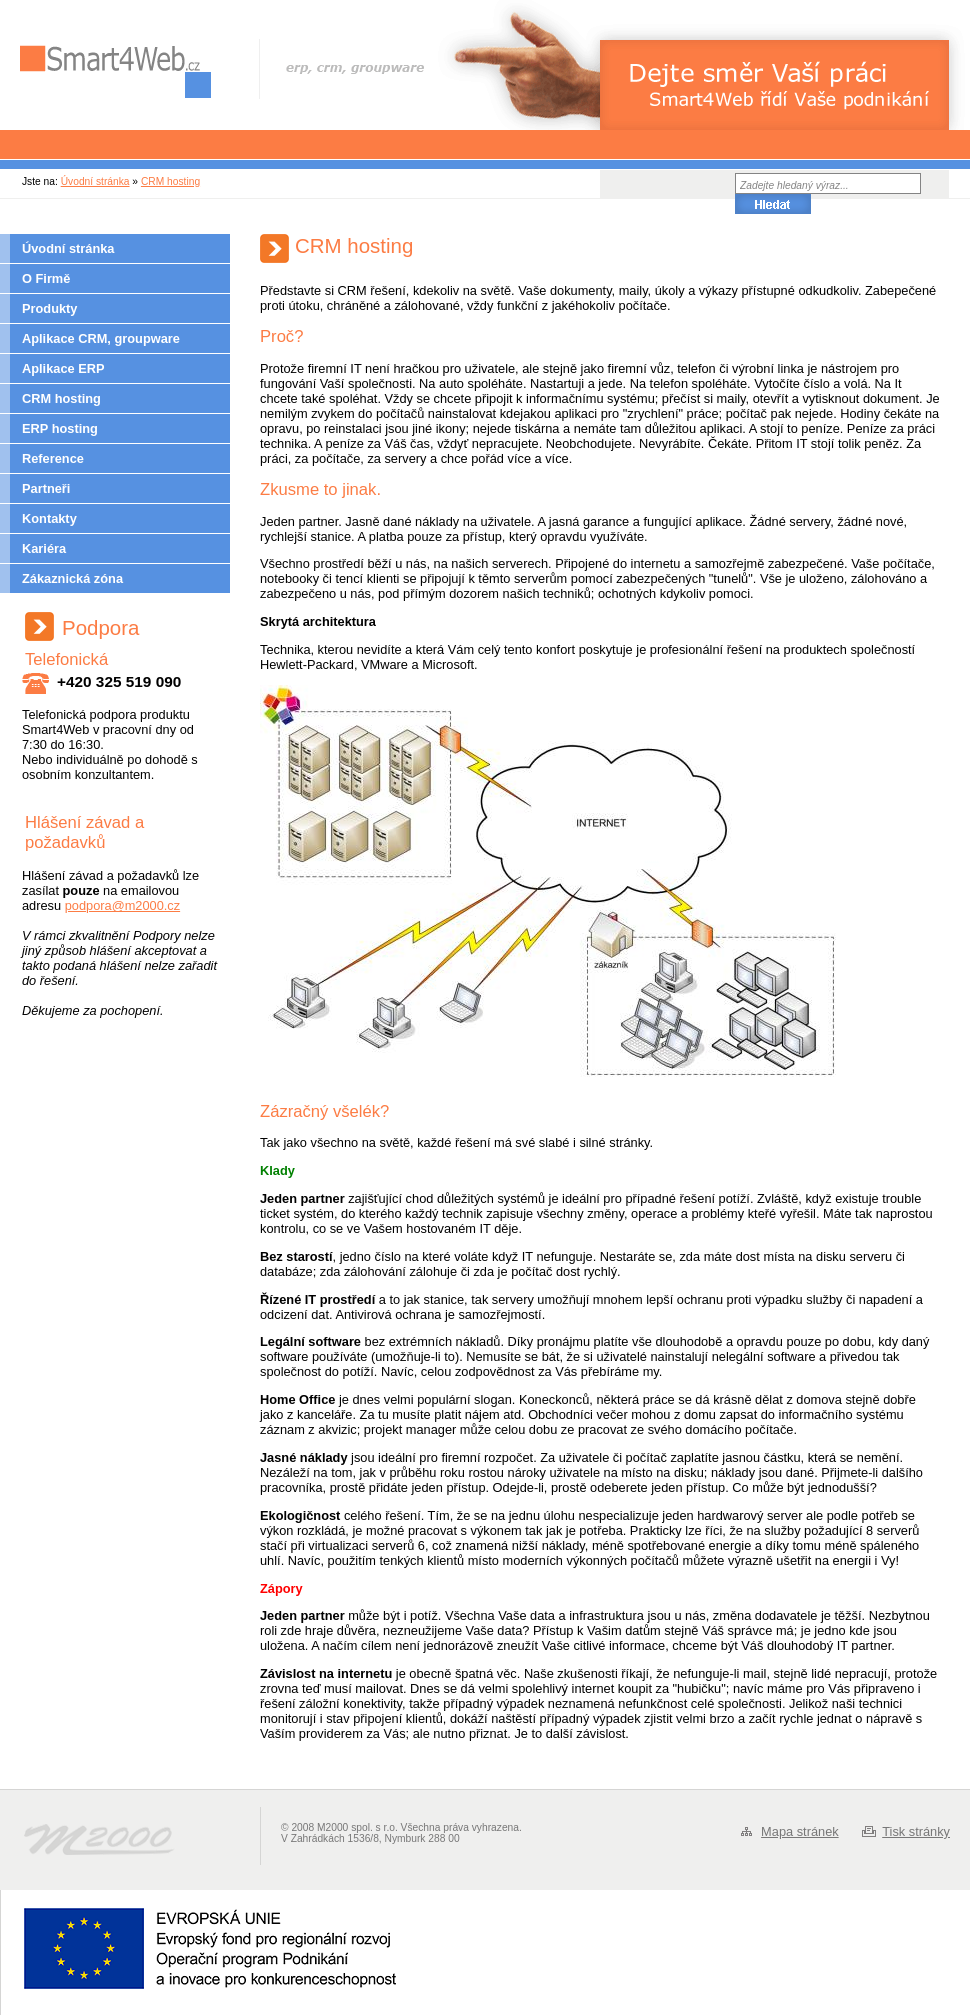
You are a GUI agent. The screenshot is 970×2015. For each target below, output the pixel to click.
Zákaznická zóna (72, 578)
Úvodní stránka (95, 181)
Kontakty (49, 518)
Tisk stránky (916, 1831)
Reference (53, 458)
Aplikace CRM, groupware (101, 338)
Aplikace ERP (63, 368)
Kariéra (44, 548)
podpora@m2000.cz (122, 905)
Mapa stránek (800, 1831)
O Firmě (46, 278)
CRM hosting (170, 181)
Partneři (46, 488)
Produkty (49, 308)
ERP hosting (60, 428)
